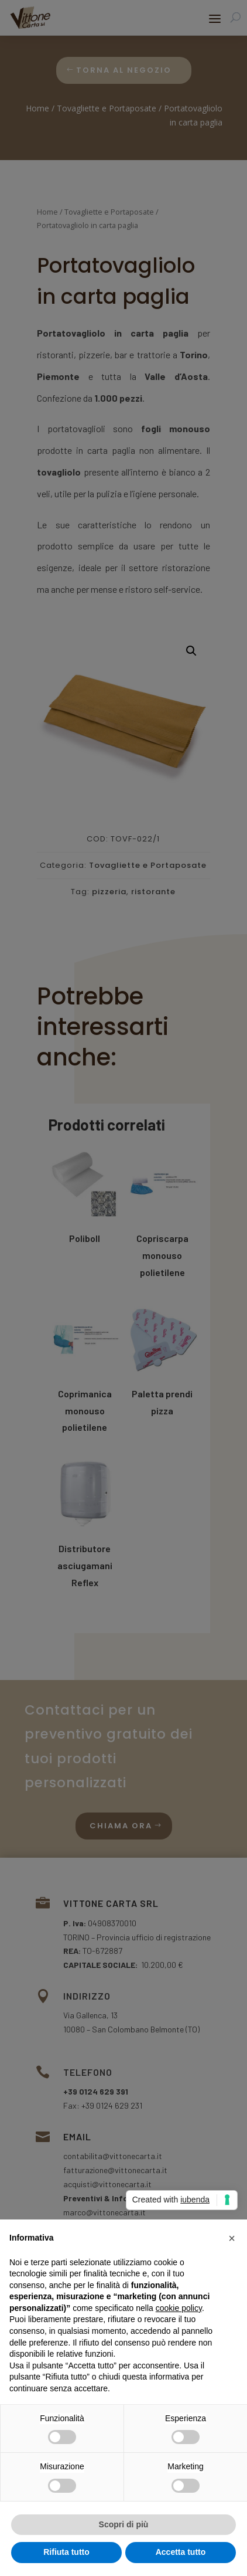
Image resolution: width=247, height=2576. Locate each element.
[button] (231, 2238)
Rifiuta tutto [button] (66, 2552)
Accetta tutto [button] (181, 2552)
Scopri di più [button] (124, 2524)
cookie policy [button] (179, 2308)
